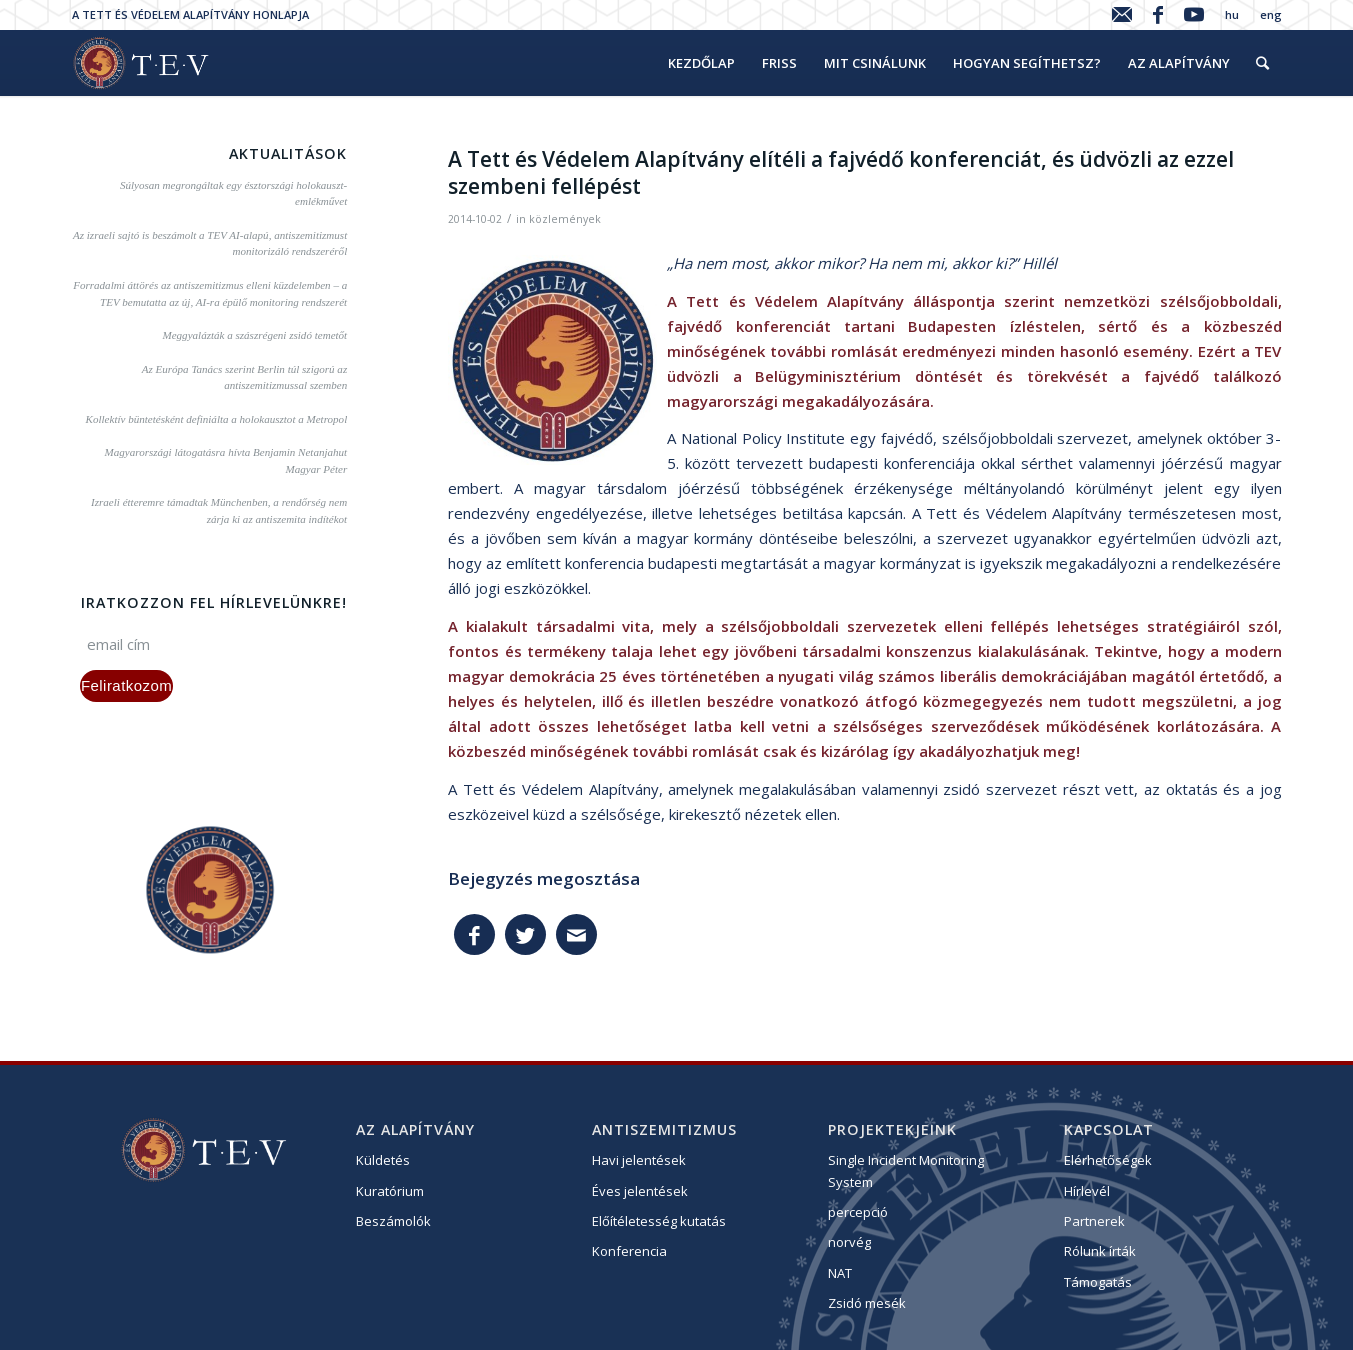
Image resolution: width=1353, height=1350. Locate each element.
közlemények (565, 219)
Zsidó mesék (867, 1303)
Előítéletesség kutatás (659, 1221)
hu (1232, 14)
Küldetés (383, 1160)
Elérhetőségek (1108, 1160)
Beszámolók (393, 1221)
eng (1271, 14)
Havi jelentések (639, 1160)
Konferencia (629, 1251)
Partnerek (1094, 1221)
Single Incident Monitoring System (906, 1170)
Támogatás (1098, 1282)
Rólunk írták (1100, 1251)
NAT (840, 1273)
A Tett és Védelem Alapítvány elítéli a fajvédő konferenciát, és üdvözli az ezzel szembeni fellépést (841, 172)
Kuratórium (390, 1191)
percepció (858, 1212)
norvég (849, 1242)
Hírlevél (1087, 1191)
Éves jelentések (640, 1191)
